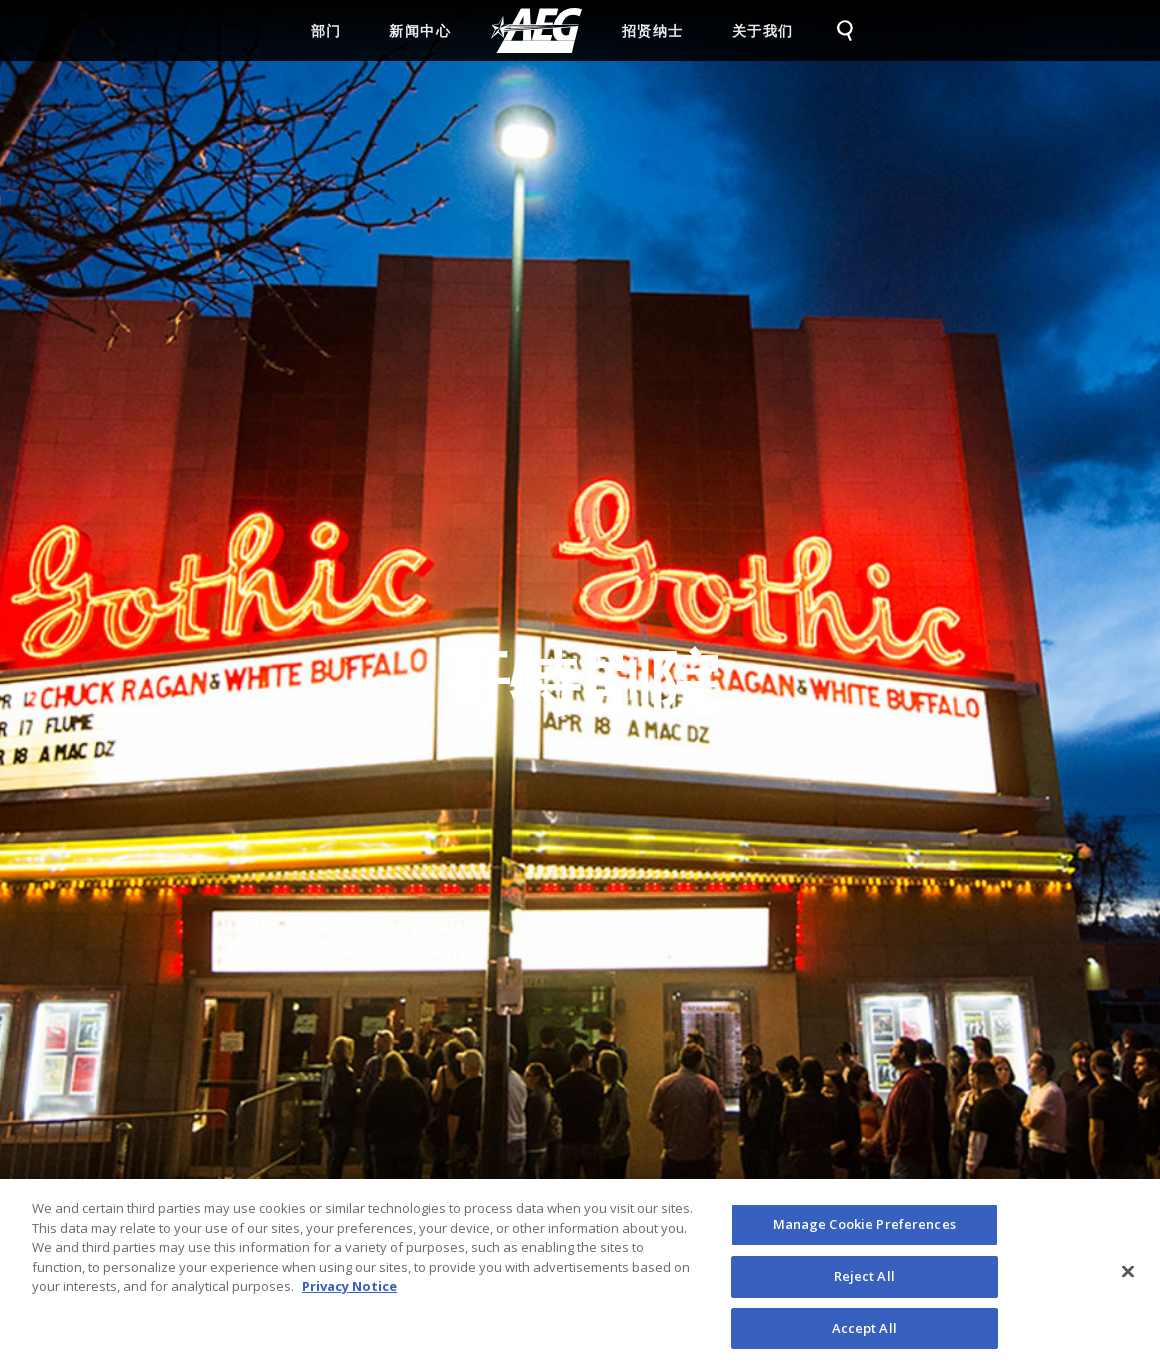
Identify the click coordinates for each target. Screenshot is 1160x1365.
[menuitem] (536, 30)
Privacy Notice (349, 1293)
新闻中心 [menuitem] (420, 30)
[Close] (1128, 1278)
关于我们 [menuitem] (763, 30)
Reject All (864, 1282)
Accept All (864, 1334)
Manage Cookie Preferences (864, 1231)
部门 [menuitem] (326, 30)
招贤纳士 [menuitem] (653, 30)
